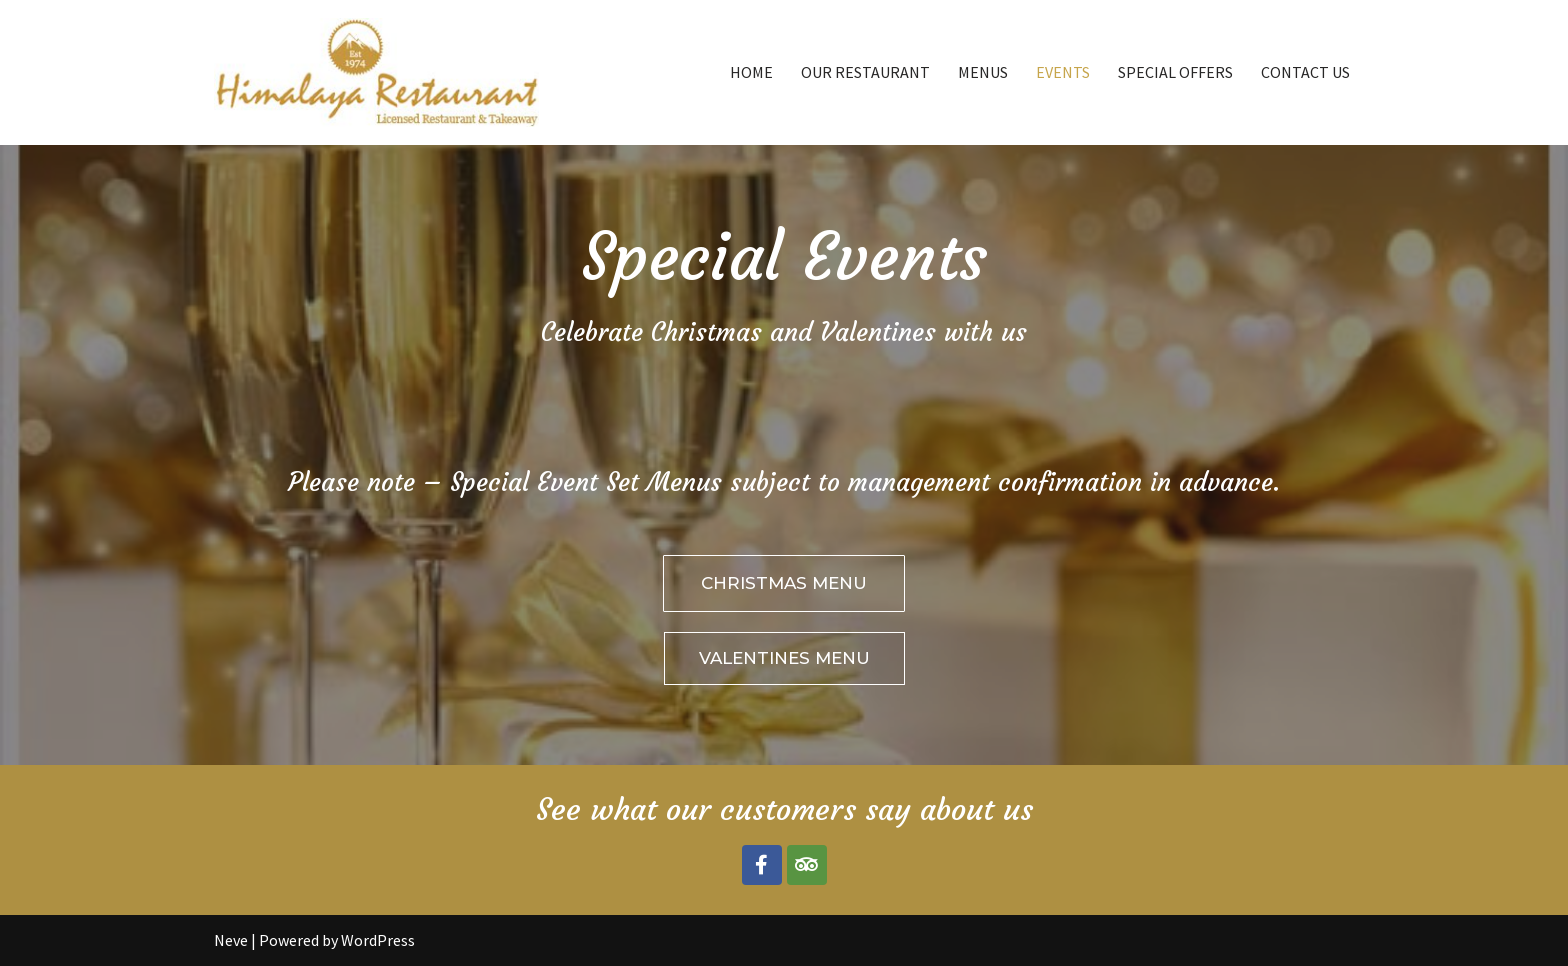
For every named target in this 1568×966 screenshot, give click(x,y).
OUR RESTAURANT (865, 72)
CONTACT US (1305, 72)
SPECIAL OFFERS (1175, 72)
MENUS (983, 72)
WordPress (378, 940)
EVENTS (1063, 72)
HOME (751, 72)
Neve (231, 940)
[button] (784, 583)
